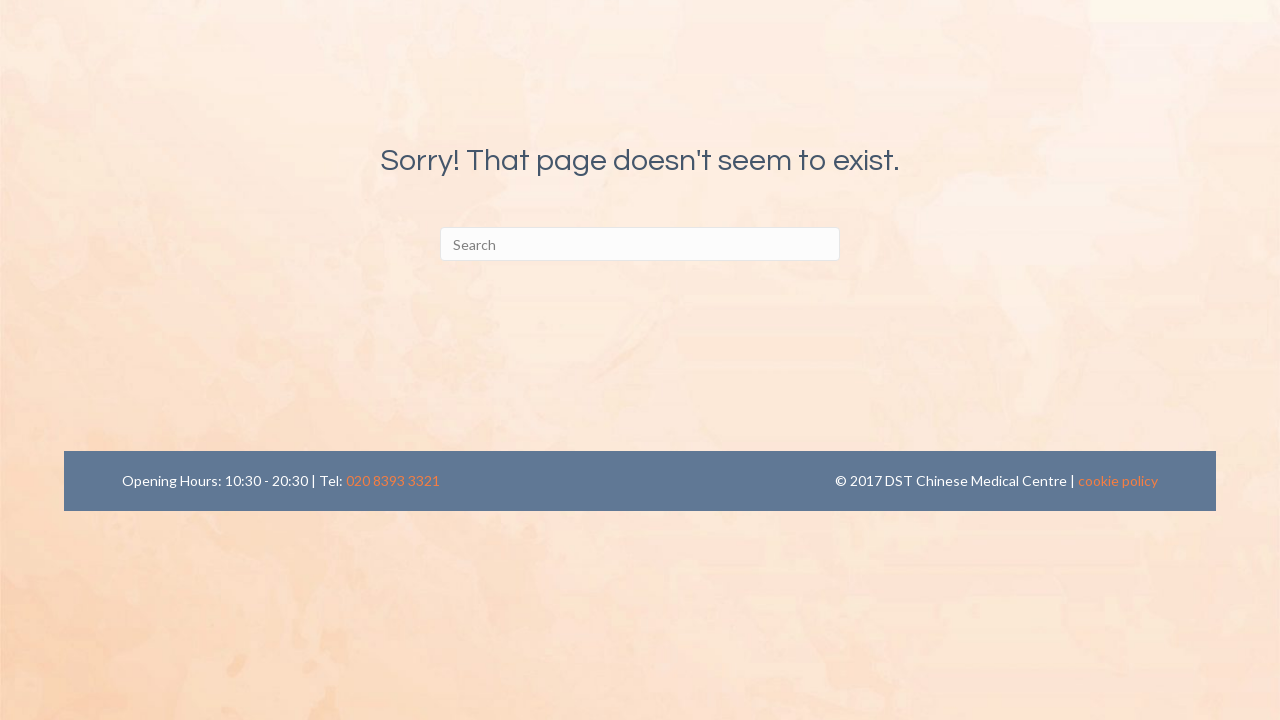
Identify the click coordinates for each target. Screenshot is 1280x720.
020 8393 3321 (393, 480)
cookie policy (1118, 480)
